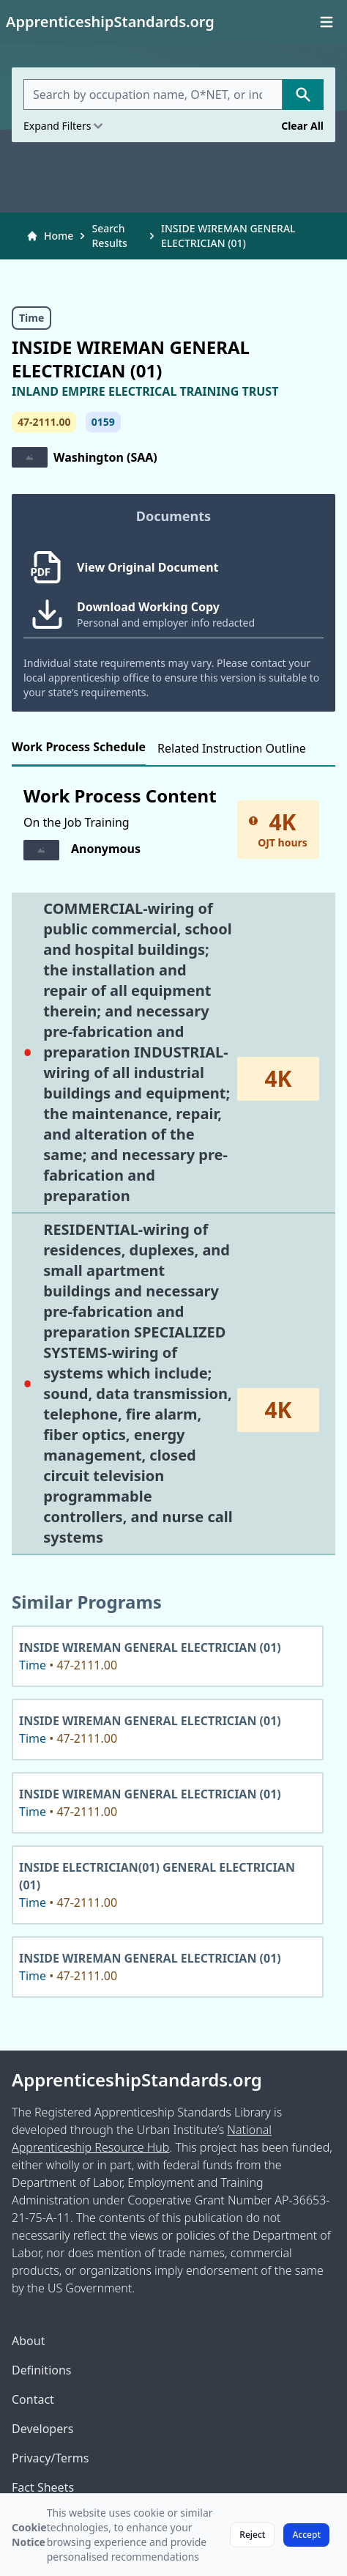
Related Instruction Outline (231, 748)
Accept (306, 2534)
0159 (103, 422)
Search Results (109, 235)
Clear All (302, 126)
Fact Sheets (43, 2487)
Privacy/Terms (50, 2458)
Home (49, 236)
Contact (33, 2399)
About (28, 2341)
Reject (252, 2534)
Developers (42, 2429)
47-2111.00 (44, 422)
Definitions (42, 2370)
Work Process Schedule (79, 747)
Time (31, 318)
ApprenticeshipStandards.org (137, 2080)
